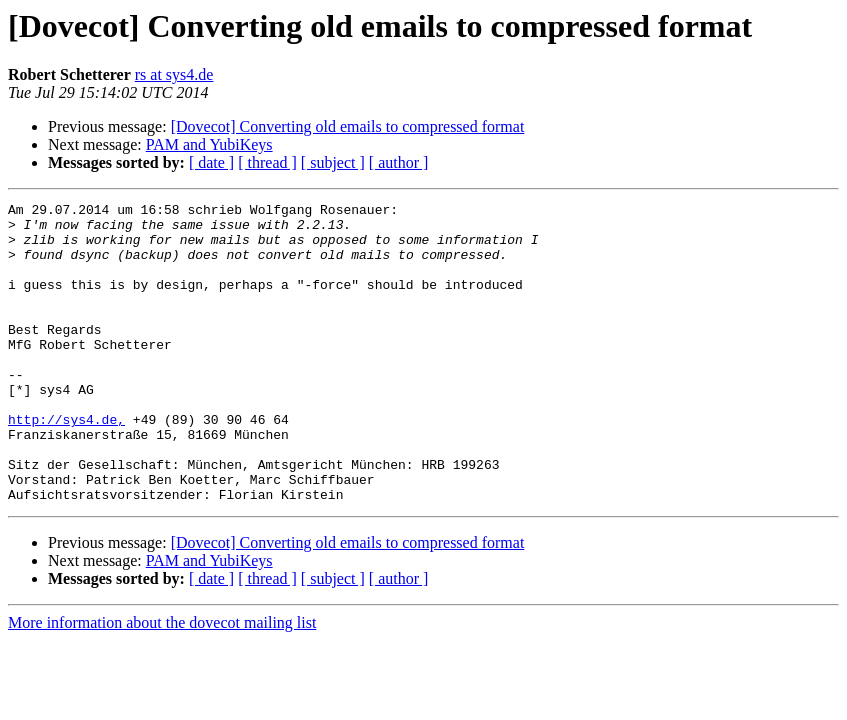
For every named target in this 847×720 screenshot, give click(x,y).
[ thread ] (267, 162)
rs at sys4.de (174, 74)
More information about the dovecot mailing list (162, 682)
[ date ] (211, 162)
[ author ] (399, 162)
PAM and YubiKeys (209, 144)
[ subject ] (333, 162)
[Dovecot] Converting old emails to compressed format (348, 126)
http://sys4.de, (66, 464)
